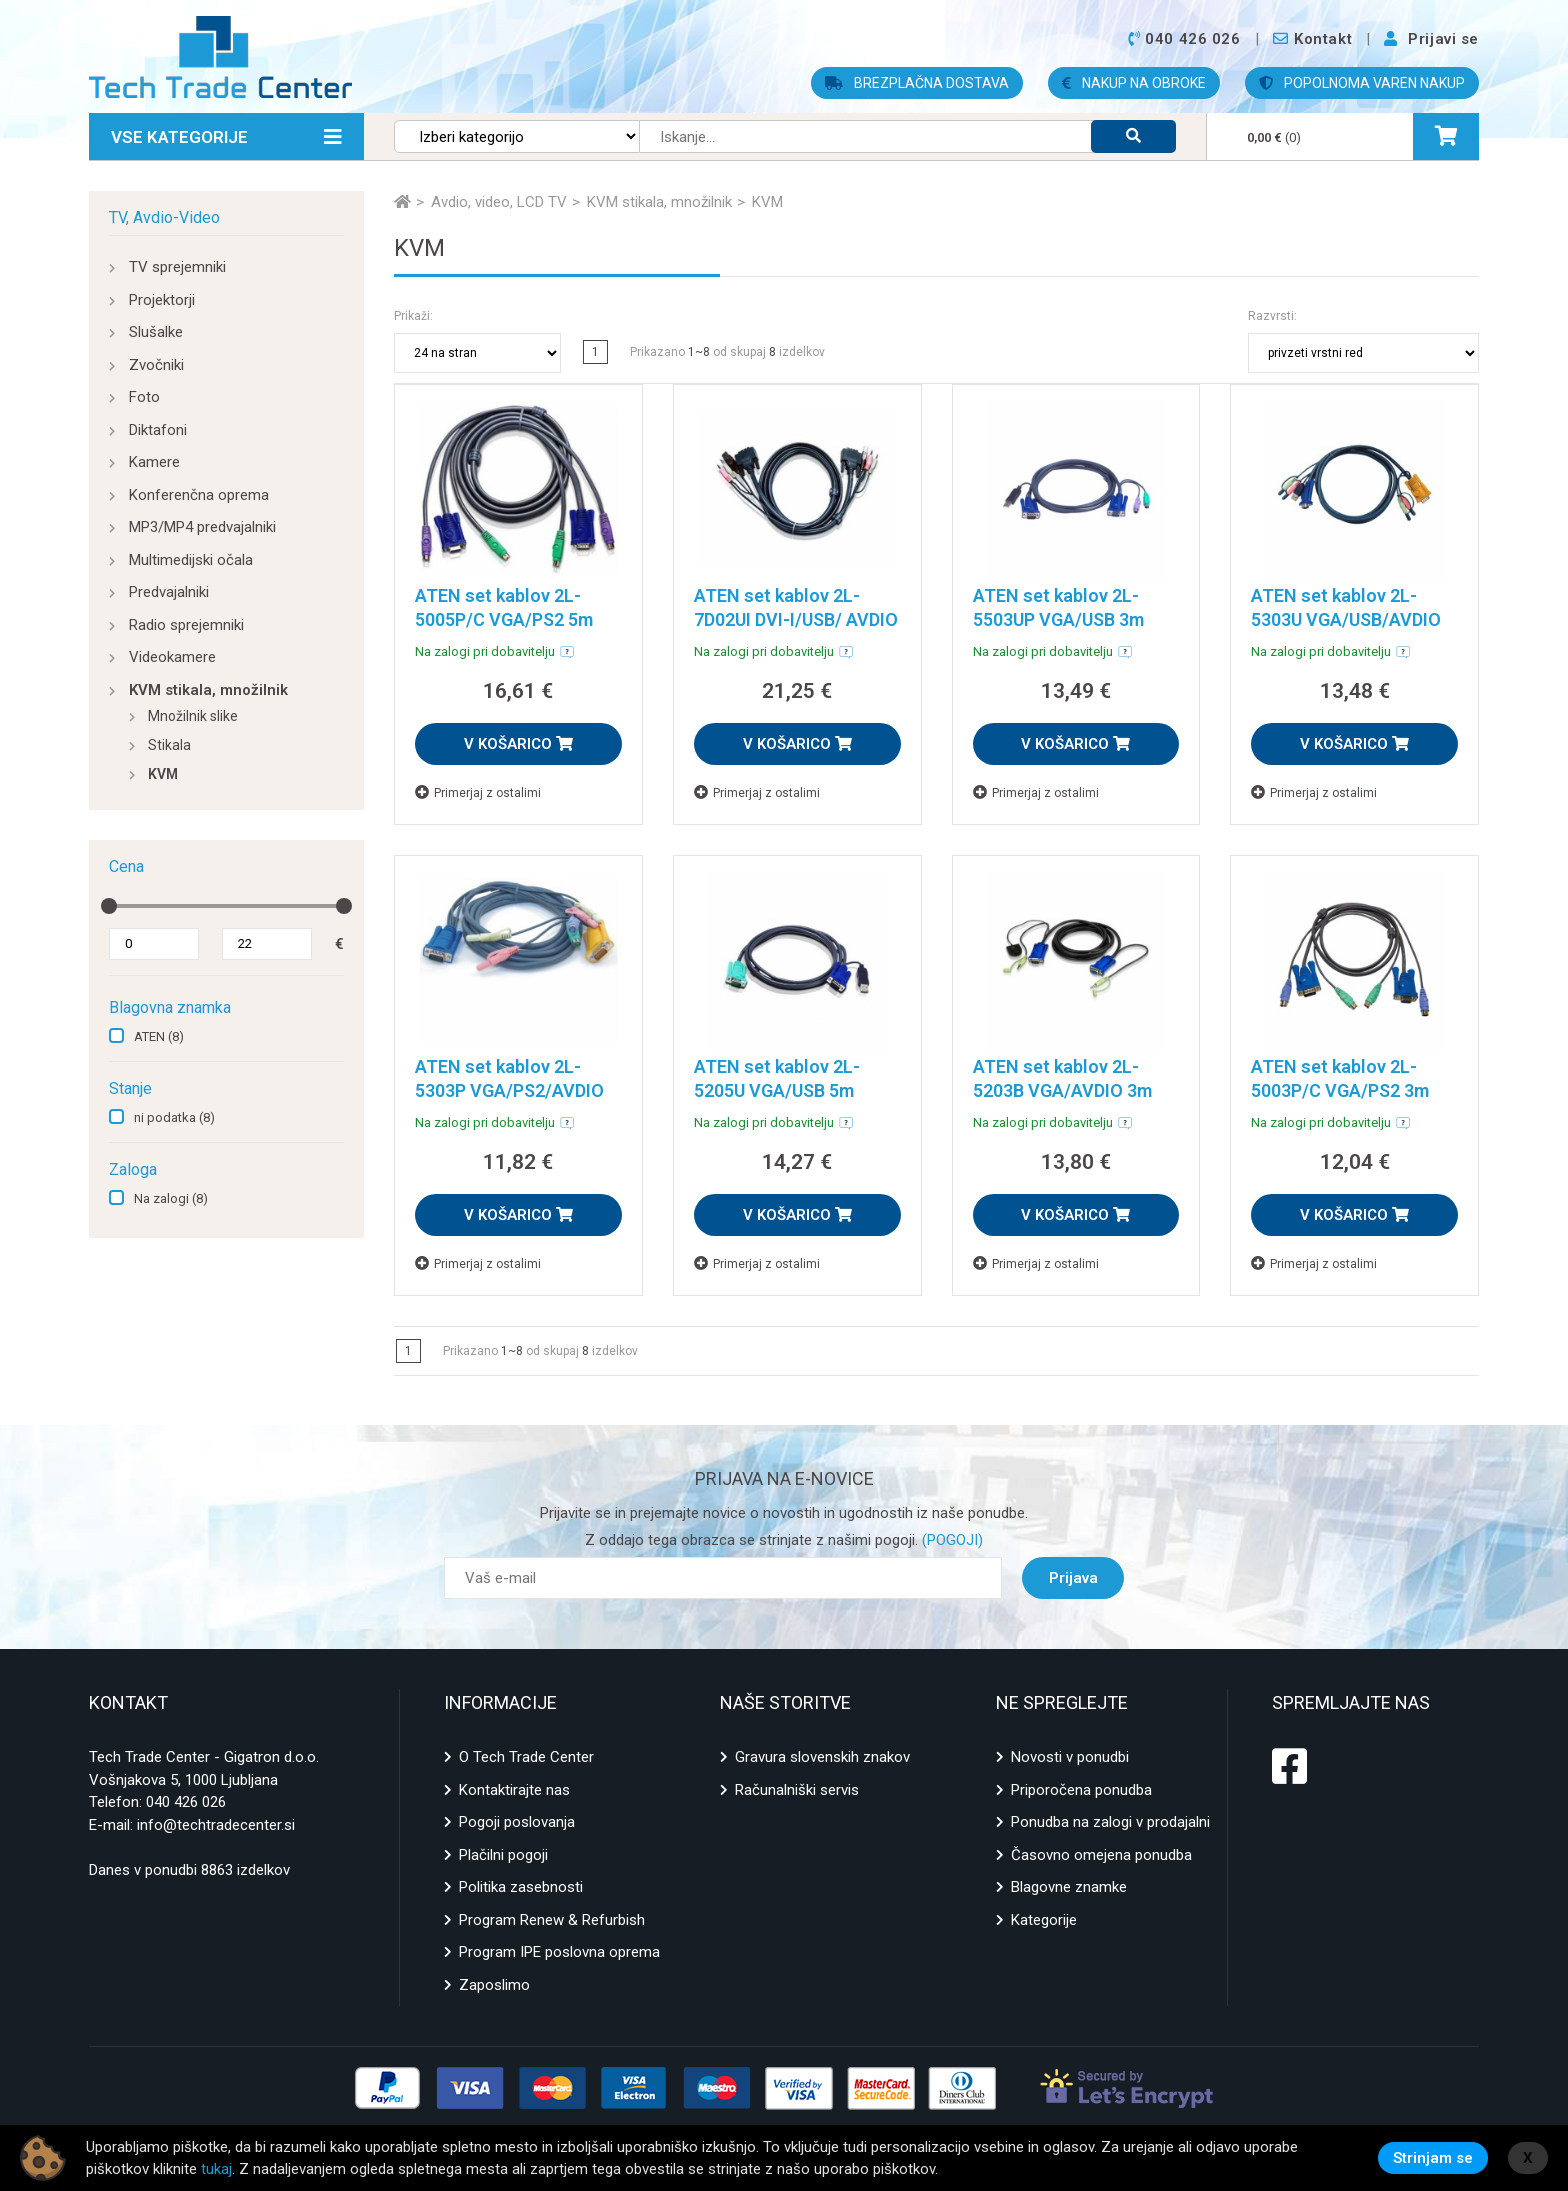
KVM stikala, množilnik (208, 690)
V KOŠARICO (518, 744)
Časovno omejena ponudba (1101, 1855)
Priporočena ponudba (1081, 1790)
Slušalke (156, 332)
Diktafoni (158, 430)
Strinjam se (1433, 2158)
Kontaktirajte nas (514, 1790)
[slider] (109, 906)
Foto (144, 397)
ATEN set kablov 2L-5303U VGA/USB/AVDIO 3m (1346, 619)
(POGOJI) (950, 1540)
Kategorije (1044, 1920)
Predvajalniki (169, 592)
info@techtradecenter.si (216, 1825)
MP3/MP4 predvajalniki (202, 527)
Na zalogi (171, 1198)
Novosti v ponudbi (1070, 1757)
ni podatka (174, 1117)
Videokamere (172, 657)
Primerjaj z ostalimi (478, 792)
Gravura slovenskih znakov (822, 1757)
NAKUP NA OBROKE (1134, 83)
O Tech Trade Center (526, 1757)
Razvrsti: (1272, 316)
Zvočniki (156, 365)
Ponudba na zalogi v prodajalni (1110, 1822)
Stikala (169, 745)
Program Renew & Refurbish (552, 1920)
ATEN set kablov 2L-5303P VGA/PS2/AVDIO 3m (509, 1090)
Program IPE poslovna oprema (559, 1952)
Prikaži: (413, 316)
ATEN (159, 1036)
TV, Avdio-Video (164, 217)
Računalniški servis (797, 1790)
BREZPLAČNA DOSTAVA (917, 83)
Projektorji (162, 300)
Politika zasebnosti (521, 1887)
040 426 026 (186, 1802)
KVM (163, 774)
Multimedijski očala (191, 560)
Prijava (1073, 1578)
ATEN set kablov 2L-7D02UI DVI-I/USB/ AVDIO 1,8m (796, 619)
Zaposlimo (494, 1985)
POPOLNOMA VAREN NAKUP (1362, 83)
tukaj (216, 2169)
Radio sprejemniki (186, 625)
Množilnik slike (193, 716)
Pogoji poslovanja (517, 1822)
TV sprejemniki (177, 267)
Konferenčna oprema (199, 495)
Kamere (154, 462)
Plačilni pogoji (503, 1855)
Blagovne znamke (1069, 1887)
